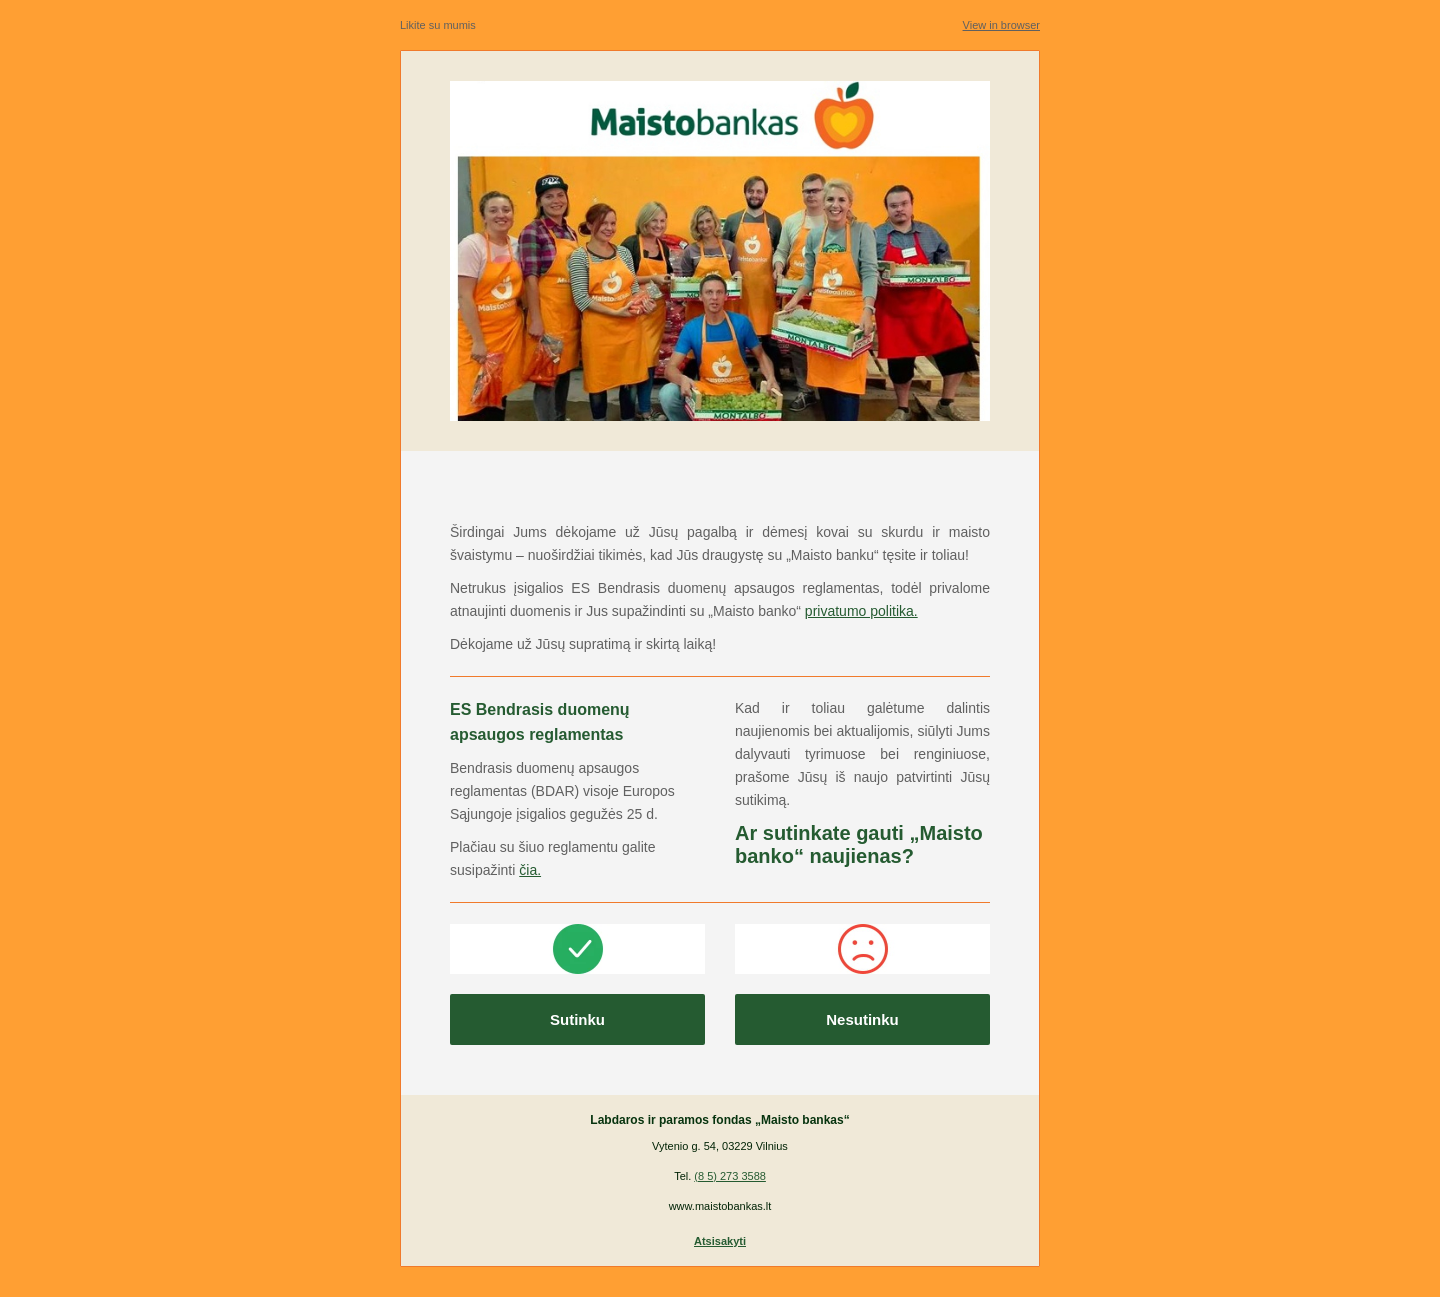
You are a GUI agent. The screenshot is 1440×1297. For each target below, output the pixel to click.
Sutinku (577, 1019)
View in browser (1001, 25)
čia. (530, 870)
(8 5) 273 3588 (730, 1176)
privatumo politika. (861, 611)
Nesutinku (862, 1019)
